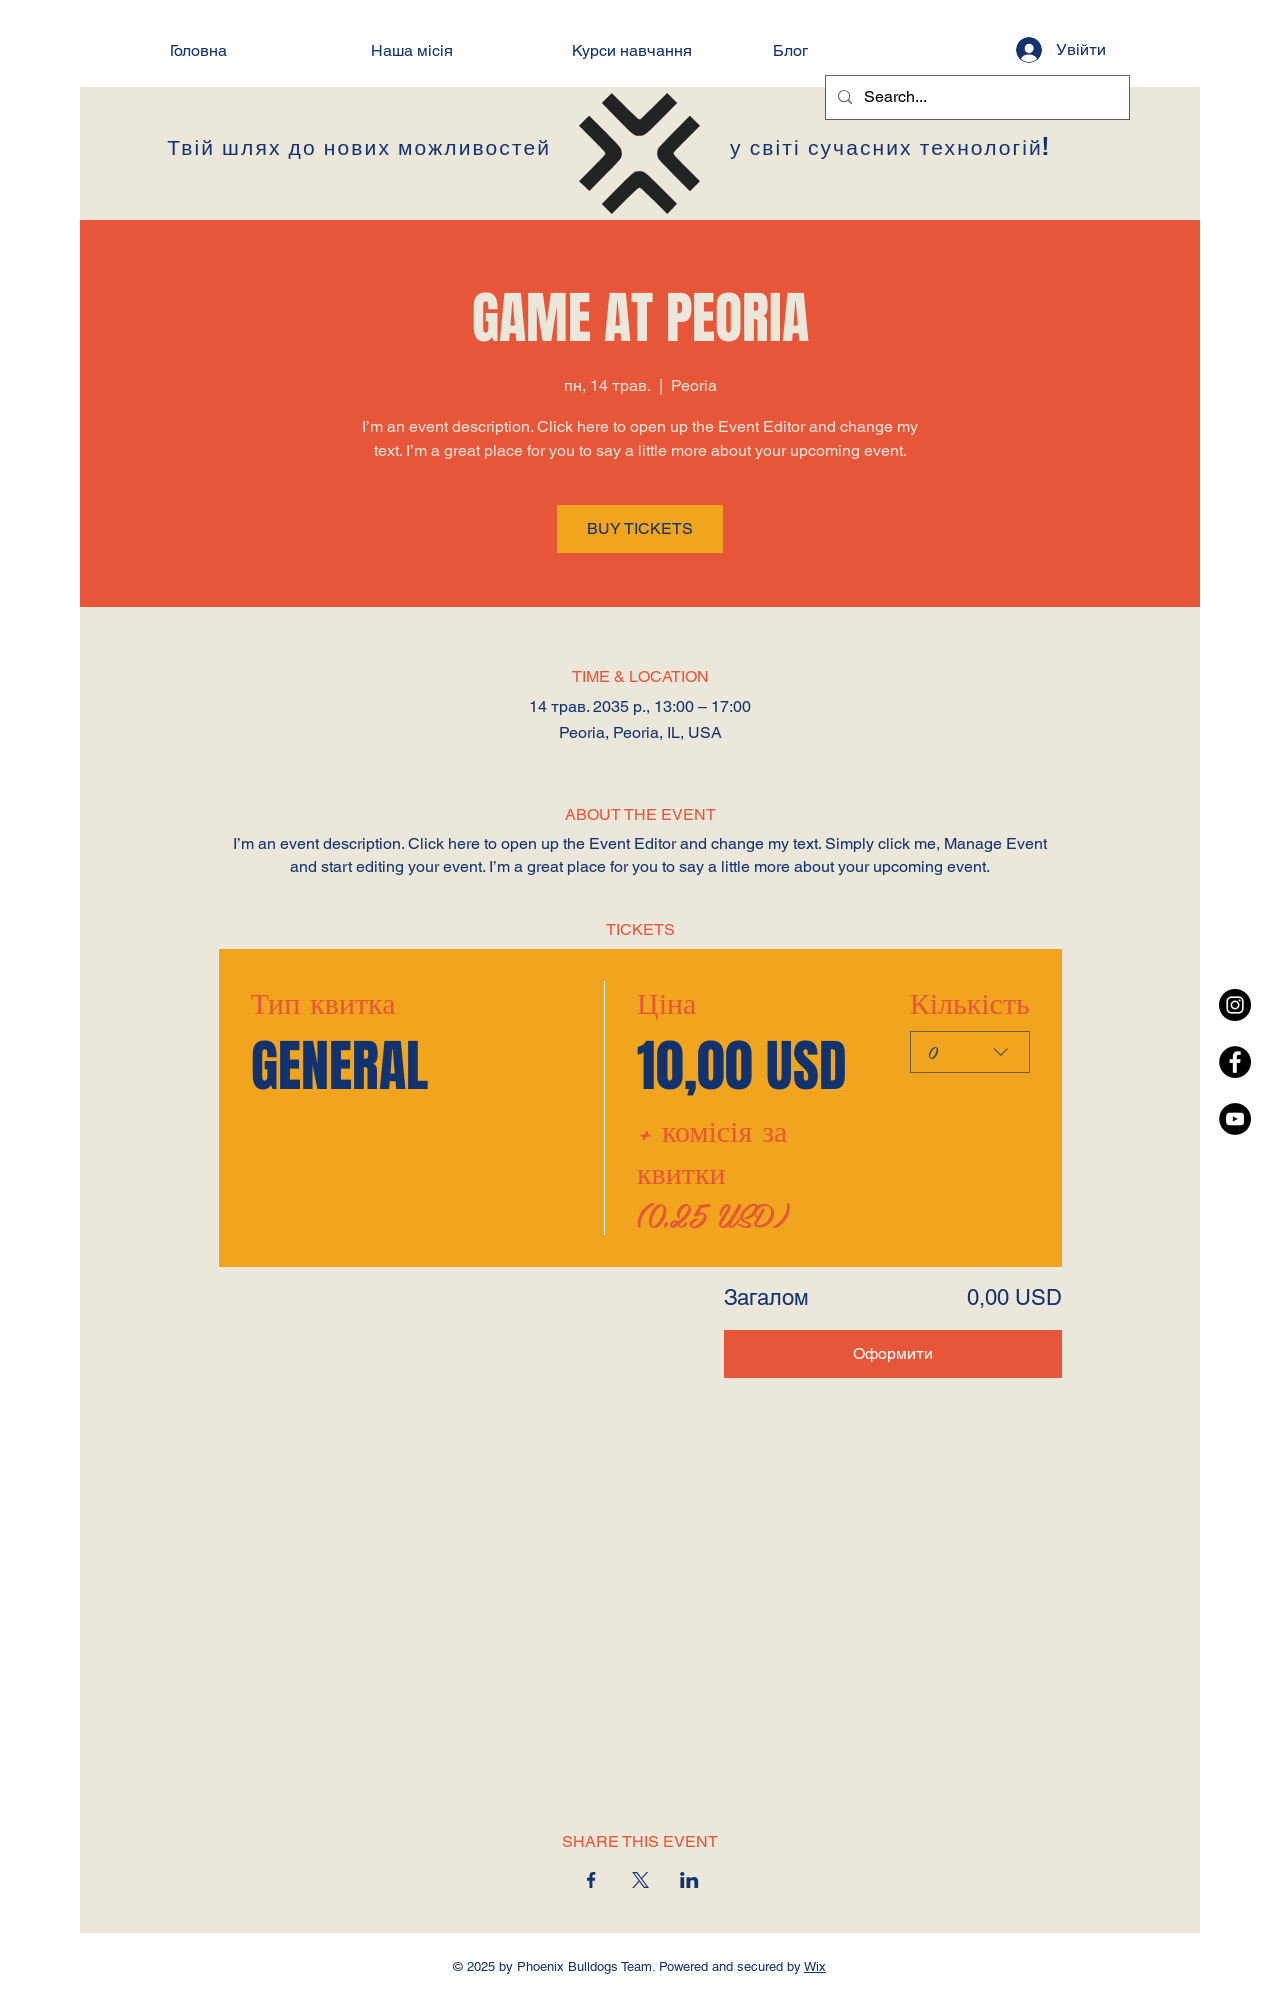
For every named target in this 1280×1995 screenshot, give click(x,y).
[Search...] (975, 97)
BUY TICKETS (640, 528)
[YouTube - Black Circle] (1235, 1119)
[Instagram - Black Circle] (1235, 1005)
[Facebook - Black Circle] (1235, 1062)
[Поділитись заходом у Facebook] (591, 1880)
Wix (815, 1966)
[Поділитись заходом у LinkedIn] (689, 1880)
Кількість (969, 1002)
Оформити (893, 1353)
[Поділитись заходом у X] (640, 1880)
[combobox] (969, 1052)
